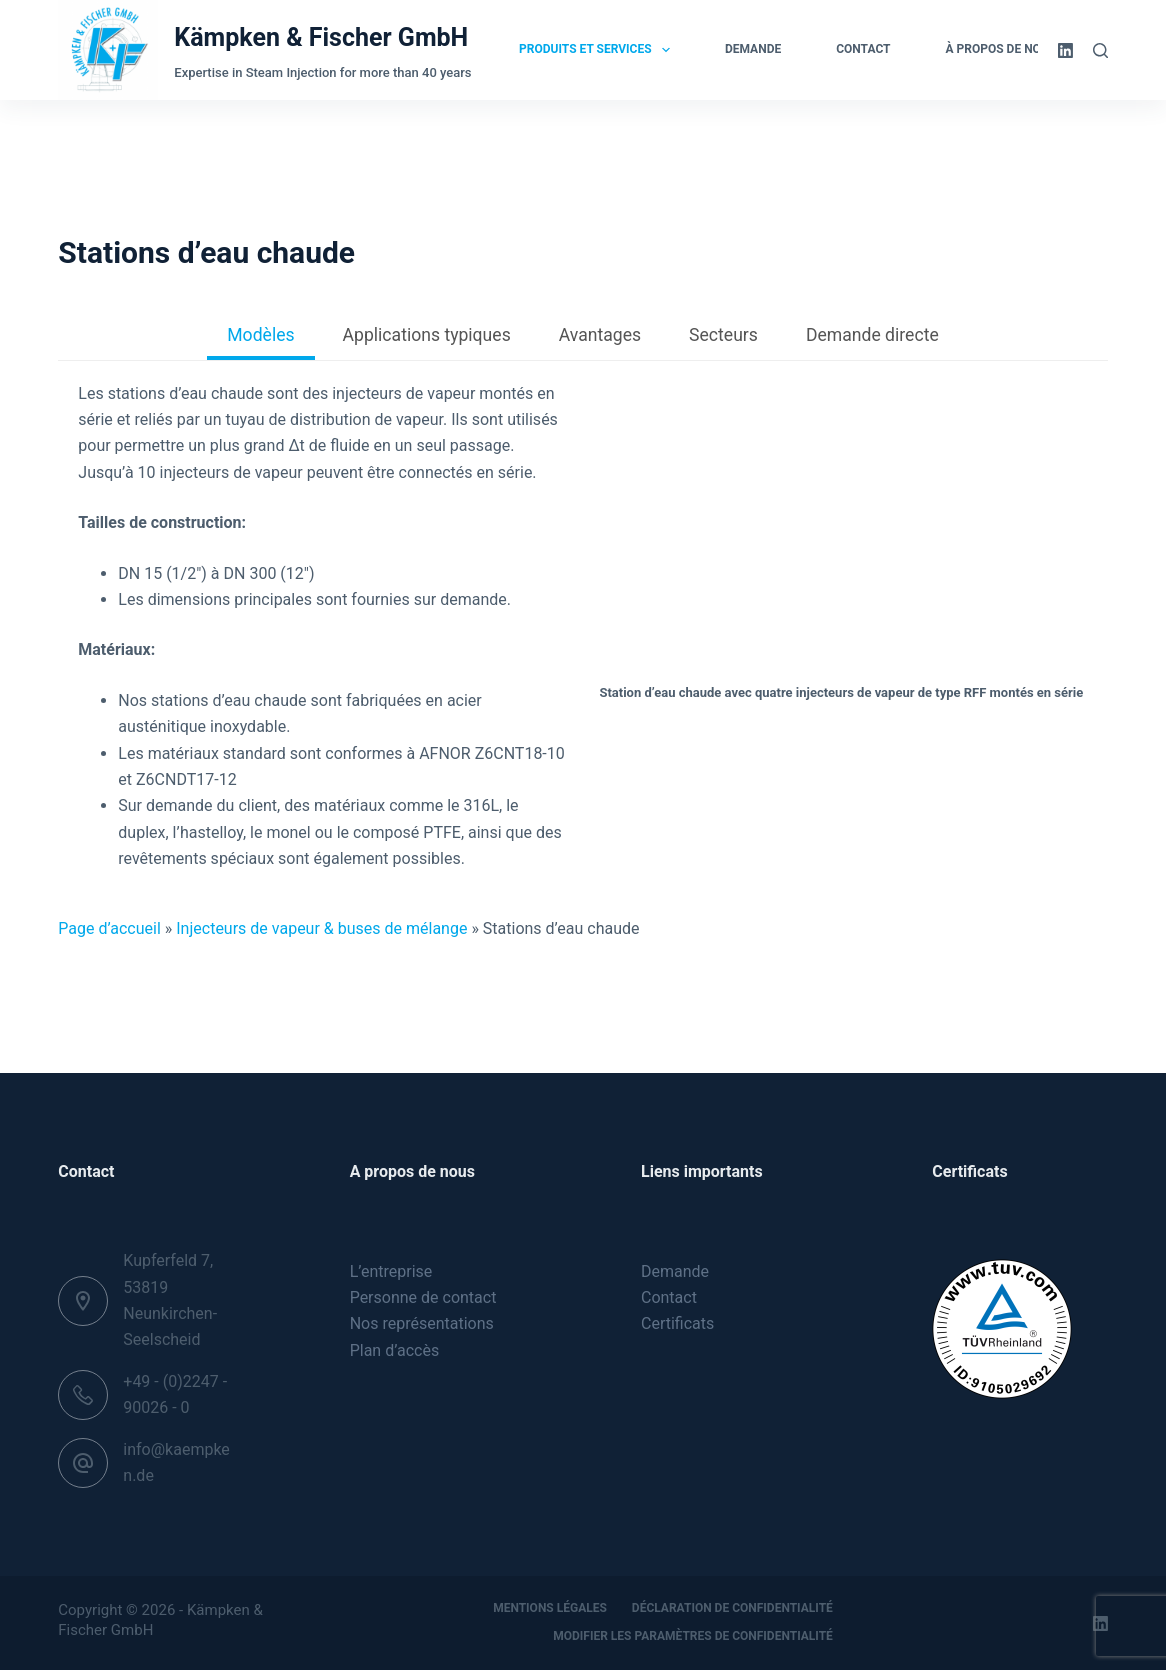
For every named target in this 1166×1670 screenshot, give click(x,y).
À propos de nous (1014, 50)
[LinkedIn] (1065, 50)
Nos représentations (422, 1323)
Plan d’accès (395, 1350)
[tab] (260, 337)
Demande (753, 49)
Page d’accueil (109, 928)
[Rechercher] (1100, 50)
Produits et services (598, 50)
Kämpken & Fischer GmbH (321, 37)
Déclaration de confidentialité (732, 1608)
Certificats (677, 1323)
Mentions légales (550, 1608)
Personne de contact (423, 1297)
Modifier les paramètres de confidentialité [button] (693, 1636)
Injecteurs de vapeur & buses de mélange (321, 928)
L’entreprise (391, 1271)
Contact (863, 49)
